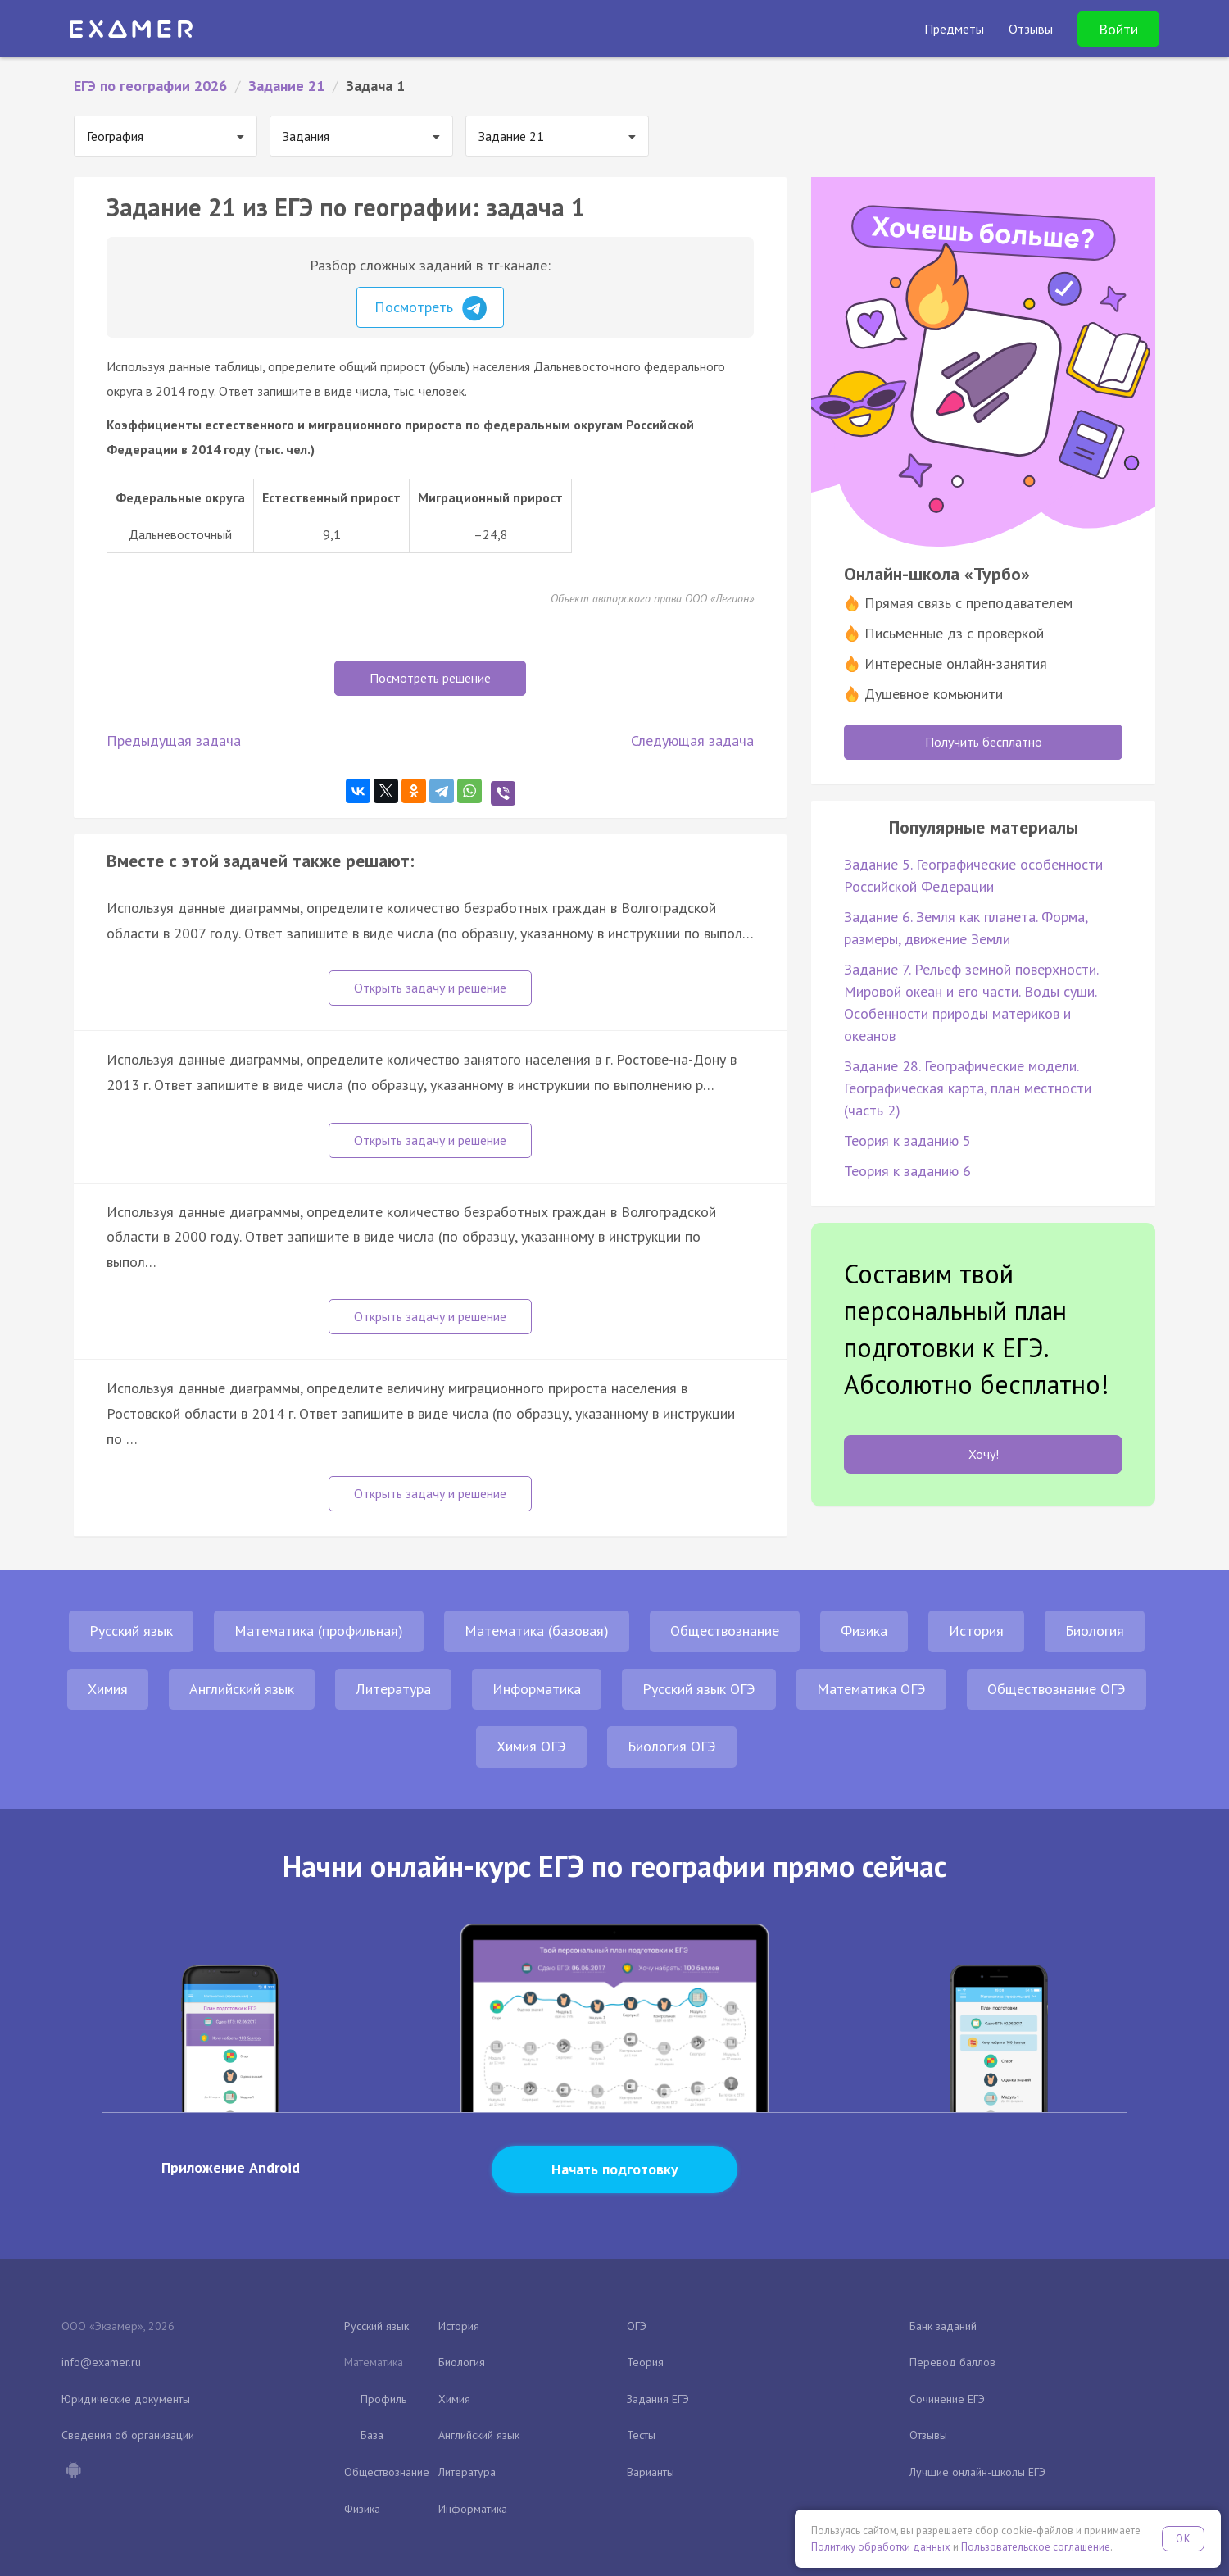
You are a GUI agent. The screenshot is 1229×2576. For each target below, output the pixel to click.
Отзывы (928, 2435)
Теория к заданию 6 (907, 1170)
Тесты (641, 2435)
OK (1183, 2539)
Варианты (650, 2472)
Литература (393, 1688)
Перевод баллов (952, 2362)
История (976, 1630)
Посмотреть (430, 308)
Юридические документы (125, 2399)
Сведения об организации (127, 2435)
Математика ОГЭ (871, 1688)
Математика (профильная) (318, 1630)
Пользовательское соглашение (1035, 2547)
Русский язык (131, 1630)
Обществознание (724, 1630)
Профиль (383, 2399)
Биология (1094, 1630)
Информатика (536, 1688)
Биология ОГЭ (672, 1746)
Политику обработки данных (880, 2547)
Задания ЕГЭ (658, 2399)
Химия (108, 1688)
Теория (645, 2362)
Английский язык (241, 1688)
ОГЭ (636, 2326)
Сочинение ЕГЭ (947, 2399)
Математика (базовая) (537, 1630)
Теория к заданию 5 (907, 1140)
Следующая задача (692, 740)
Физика (864, 1630)
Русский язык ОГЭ (698, 1688)
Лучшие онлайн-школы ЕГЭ (977, 2472)
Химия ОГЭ (531, 1746)
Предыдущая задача (174, 740)
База (372, 2435)
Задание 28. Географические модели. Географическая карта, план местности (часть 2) (967, 1088)
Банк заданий (943, 2326)
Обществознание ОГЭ (1056, 1688)
